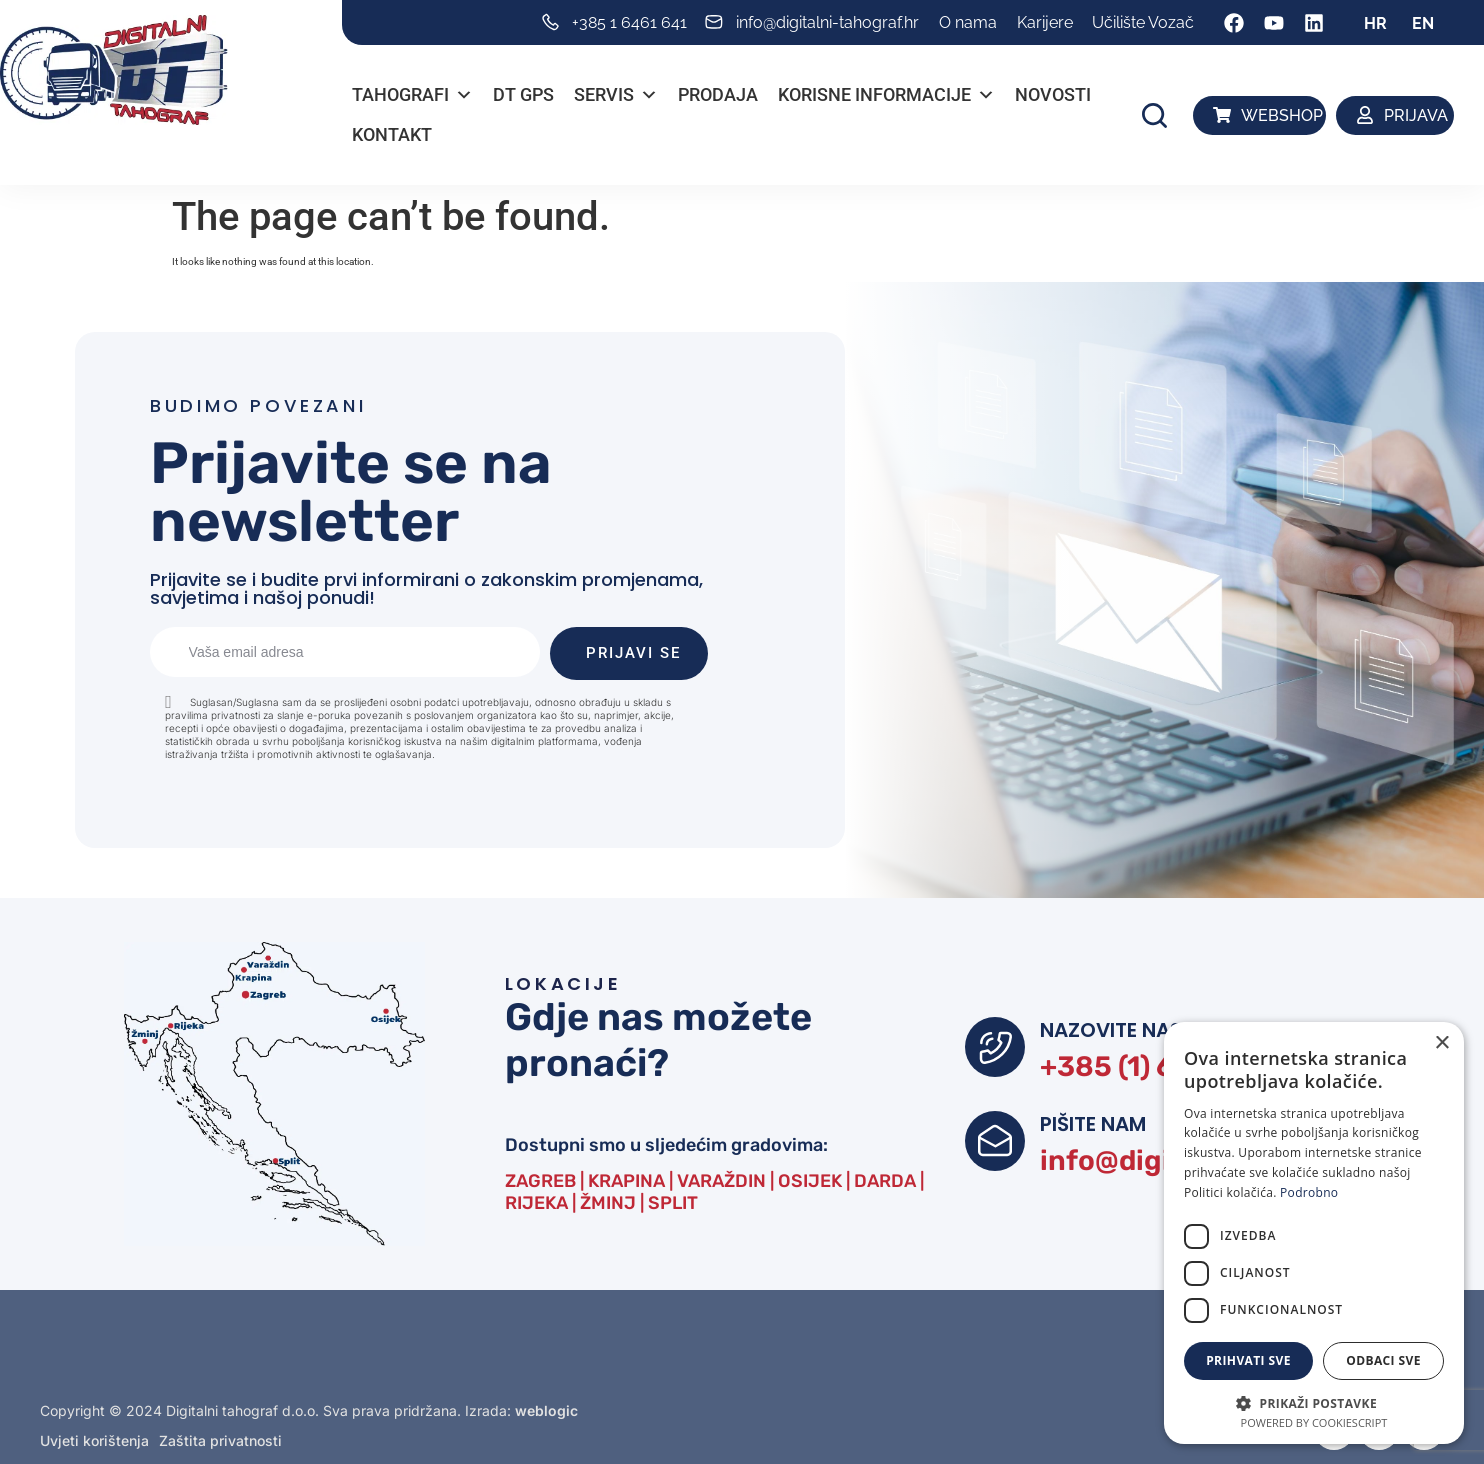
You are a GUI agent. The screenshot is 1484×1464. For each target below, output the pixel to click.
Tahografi (412, 95)
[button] (1154, 115)
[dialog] (1314, 1233)
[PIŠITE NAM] (995, 1141)
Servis (616, 95)
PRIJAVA (1416, 115)
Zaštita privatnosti (220, 1440)
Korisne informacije (886, 95)
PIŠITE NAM (1093, 1124)
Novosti (1053, 94)
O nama (968, 22)
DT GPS (523, 94)
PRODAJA (718, 94)
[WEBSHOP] (1222, 115)
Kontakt (392, 134)
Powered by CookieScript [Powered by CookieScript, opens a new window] (1314, 1422)
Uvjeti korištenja (94, 1440)
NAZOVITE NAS (1111, 1030)
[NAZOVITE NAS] (995, 1047)
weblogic (546, 1410)
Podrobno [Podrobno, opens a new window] (1309, 1192)
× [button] (1441, 1043)
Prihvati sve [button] (1248, 1360)
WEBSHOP (1282, 115)
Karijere (1045, 22)
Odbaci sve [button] (1383, 1360)
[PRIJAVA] (1366, 115)
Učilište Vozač (1143, 22)
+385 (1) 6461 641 (1159, 1066)
